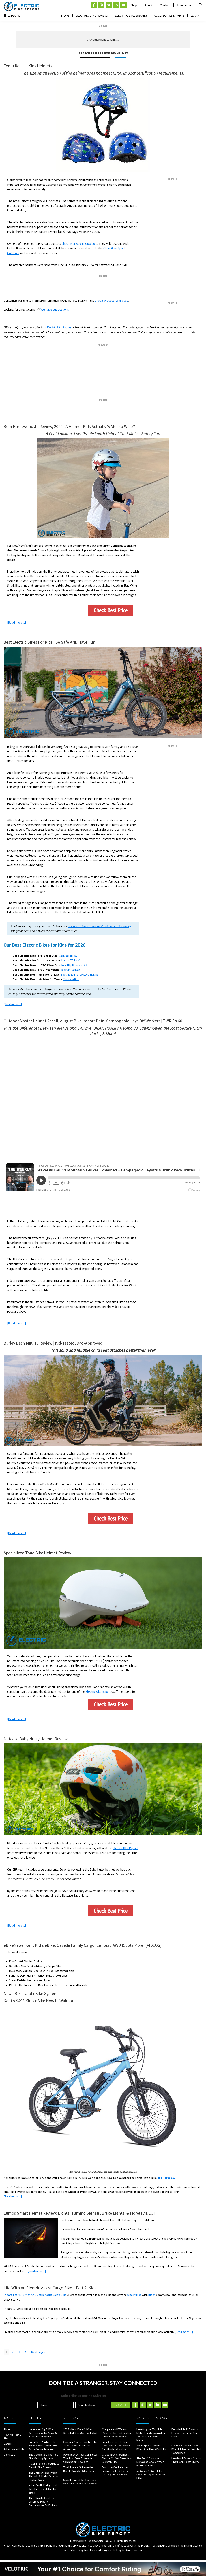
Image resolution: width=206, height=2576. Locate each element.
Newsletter (184, 5)
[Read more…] (16, 622)
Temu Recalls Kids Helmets (28, 66)
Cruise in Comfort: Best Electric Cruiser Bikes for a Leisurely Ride (117, 2458)
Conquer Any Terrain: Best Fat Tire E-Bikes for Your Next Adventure (80, 2445)
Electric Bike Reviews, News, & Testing (21, 6)
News (65, 15)
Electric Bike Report (59, 327)
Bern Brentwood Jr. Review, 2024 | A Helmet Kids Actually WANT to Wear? (69, 426)
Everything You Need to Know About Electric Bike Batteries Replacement (43, 2445)
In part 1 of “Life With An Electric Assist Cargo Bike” (35, 2295)
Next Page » (38, 2352)
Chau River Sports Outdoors (79, 244)
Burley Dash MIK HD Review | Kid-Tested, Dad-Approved (53, 1343)
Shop (134, 5)
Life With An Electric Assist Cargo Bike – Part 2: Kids (50, 2288)
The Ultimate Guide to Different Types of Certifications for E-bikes (43, 2501)
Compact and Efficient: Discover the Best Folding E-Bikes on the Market (116, 2433)
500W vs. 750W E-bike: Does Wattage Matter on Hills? (150, 2474)
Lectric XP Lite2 (70, 960)
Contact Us (10, 2454)
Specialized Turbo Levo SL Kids (79, 974)
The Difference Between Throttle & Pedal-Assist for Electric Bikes (44, 2476)
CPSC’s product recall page (111, 300)
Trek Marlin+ (71, 979)
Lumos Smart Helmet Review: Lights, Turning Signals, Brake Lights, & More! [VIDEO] (79, 2213)
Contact (165, 5)
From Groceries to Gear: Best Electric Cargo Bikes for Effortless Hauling (116, 2445)
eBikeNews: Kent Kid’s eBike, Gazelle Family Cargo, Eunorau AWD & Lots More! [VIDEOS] (83, 1945)
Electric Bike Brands (131, 15)
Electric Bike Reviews (92, 15)
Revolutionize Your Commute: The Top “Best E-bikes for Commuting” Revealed (80, 2458)
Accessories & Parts (169, 15)
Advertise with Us (14, 2449)
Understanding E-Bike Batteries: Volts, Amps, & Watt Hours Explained (43, 2433)
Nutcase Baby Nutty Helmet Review (36, 1739)
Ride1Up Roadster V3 (74, 965)
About (148, 5)
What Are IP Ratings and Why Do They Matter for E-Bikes (44, 2489)
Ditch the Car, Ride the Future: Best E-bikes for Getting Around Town (115, 2471)
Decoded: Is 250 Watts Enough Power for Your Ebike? (184, 2433)
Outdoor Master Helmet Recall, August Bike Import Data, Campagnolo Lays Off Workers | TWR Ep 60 (93, 1021)
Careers (8, 2443)
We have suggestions (54, 309)
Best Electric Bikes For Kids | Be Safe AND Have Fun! (50, 642)
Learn (195, 15)
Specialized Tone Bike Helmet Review (37, 1553)
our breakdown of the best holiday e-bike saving (99, 926)
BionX (151, 2295)
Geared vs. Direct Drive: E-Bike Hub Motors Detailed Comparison (186, 2449)
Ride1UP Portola (69, 970)
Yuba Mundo (134, 2295)
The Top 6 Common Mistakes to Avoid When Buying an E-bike (150, 2462)
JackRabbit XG (67, 955)
